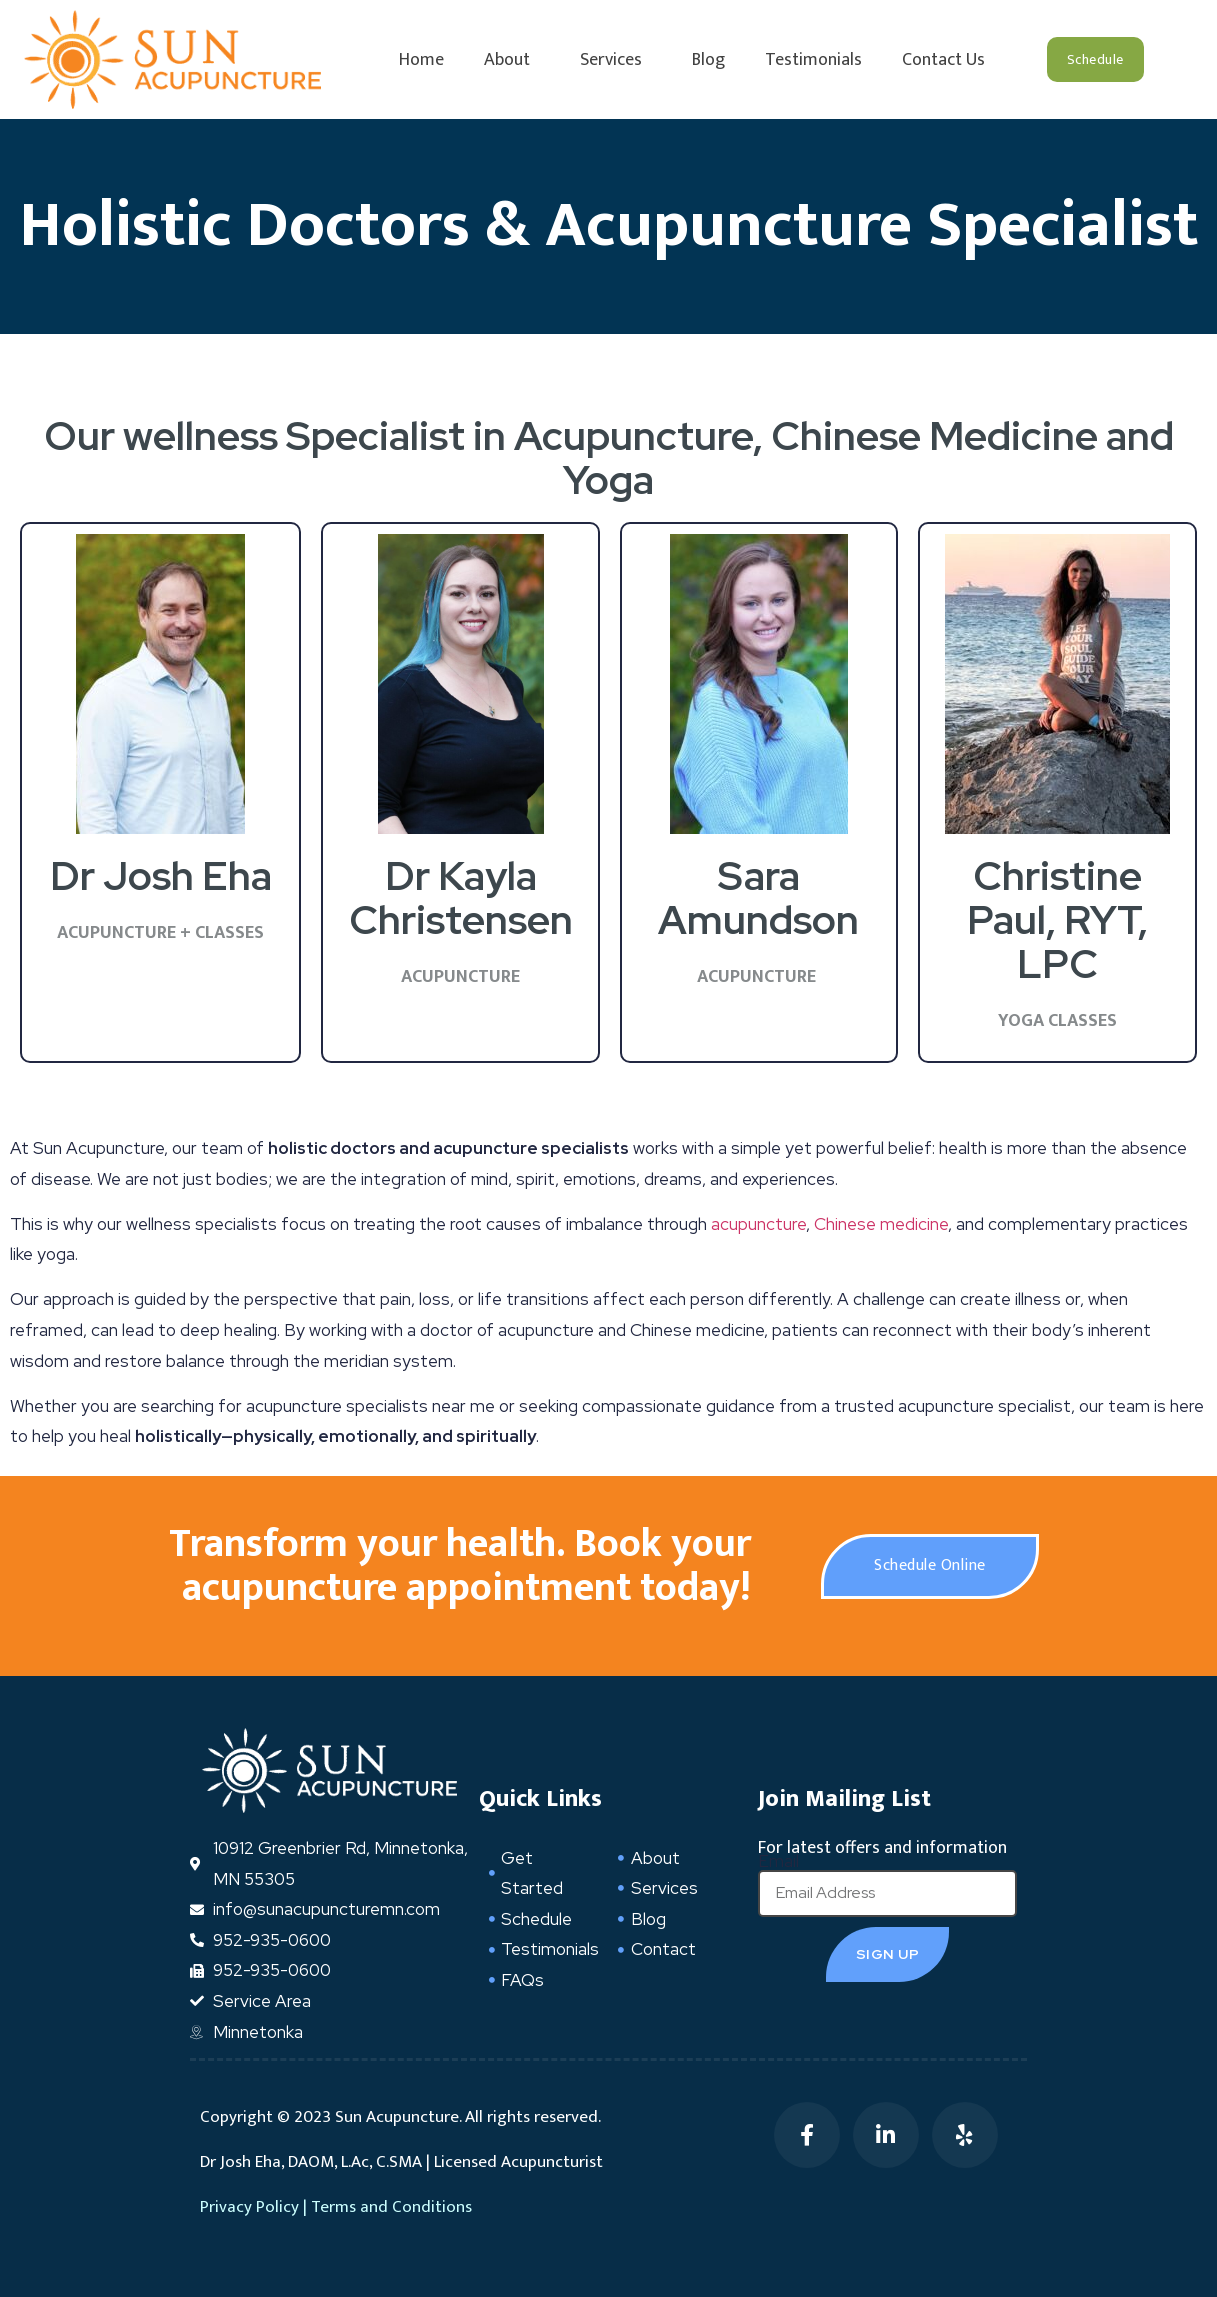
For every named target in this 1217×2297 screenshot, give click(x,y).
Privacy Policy (249, 2207)
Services (616, 60)
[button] (1095, 59)
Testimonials (813, 60)
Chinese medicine (881, 1224)
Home (421, 60)
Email (778, 1861)
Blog (708, 60)
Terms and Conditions (391, 2207)
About (512, 60)
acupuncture (758, 1224)
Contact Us (943, 60)
